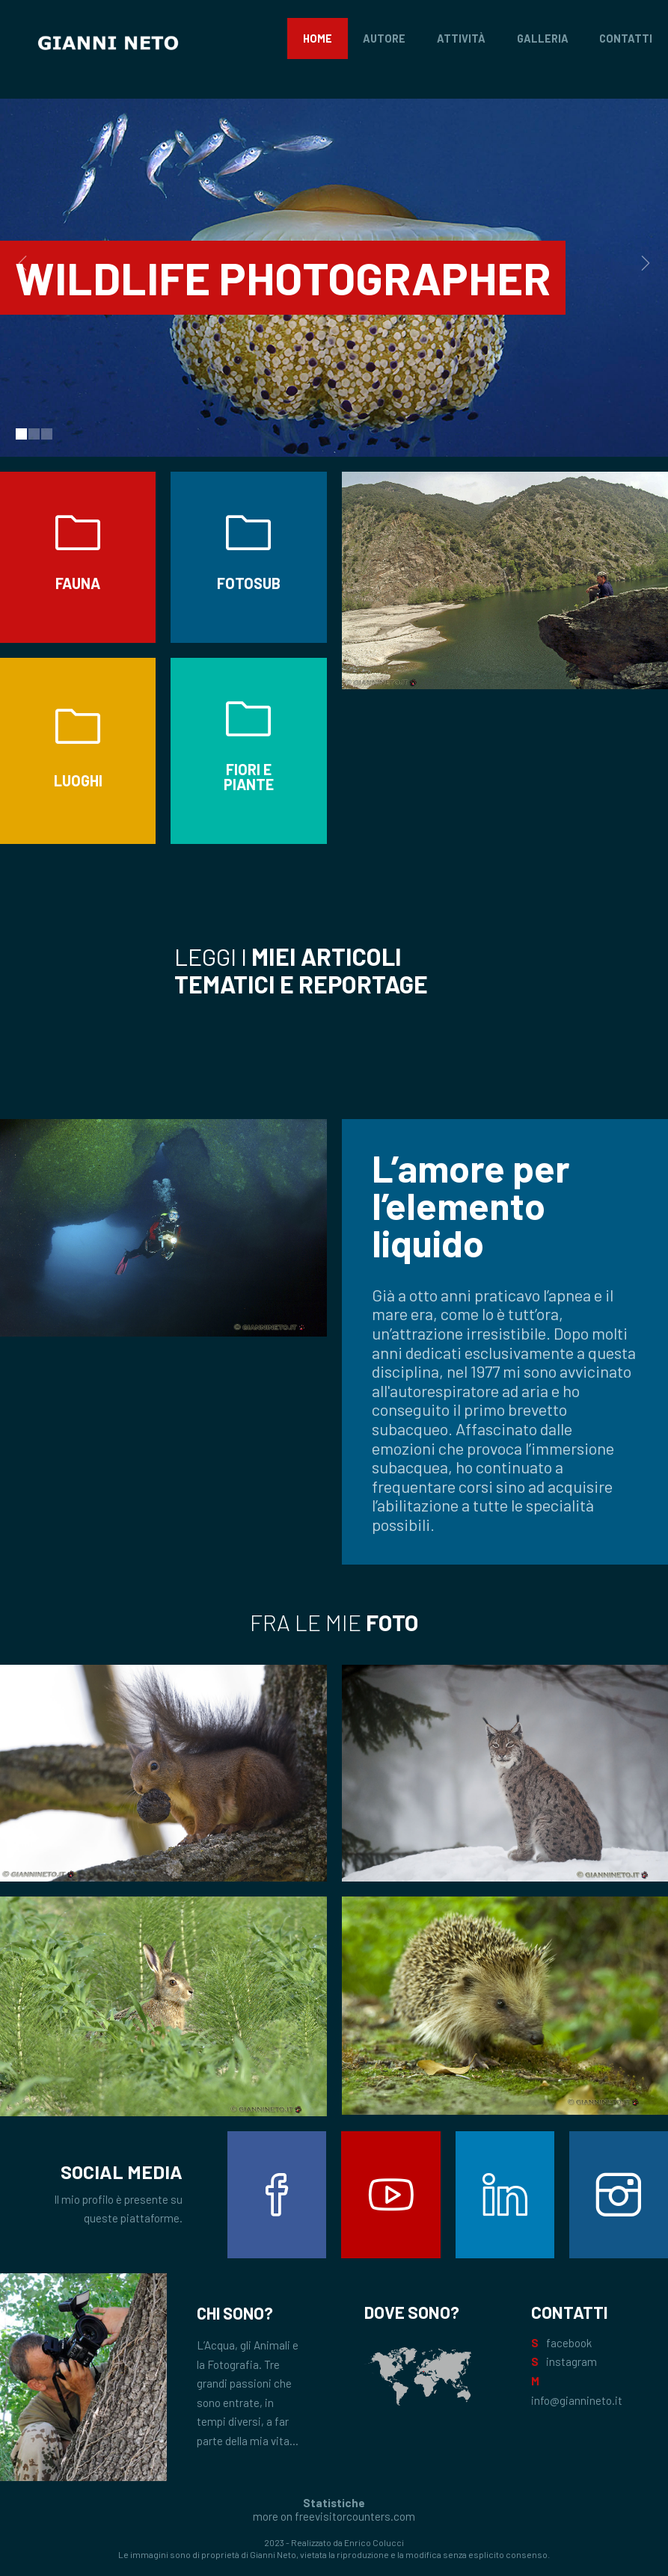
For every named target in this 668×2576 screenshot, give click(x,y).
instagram (571, 2361)
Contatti (625, 38)
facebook (569, 2342)
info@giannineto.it (576, 2400)
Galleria (543, 38)
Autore (384, 38)
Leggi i (301, 970)
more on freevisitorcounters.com (334, 2516)
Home (317, 38)
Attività (461, 38)
